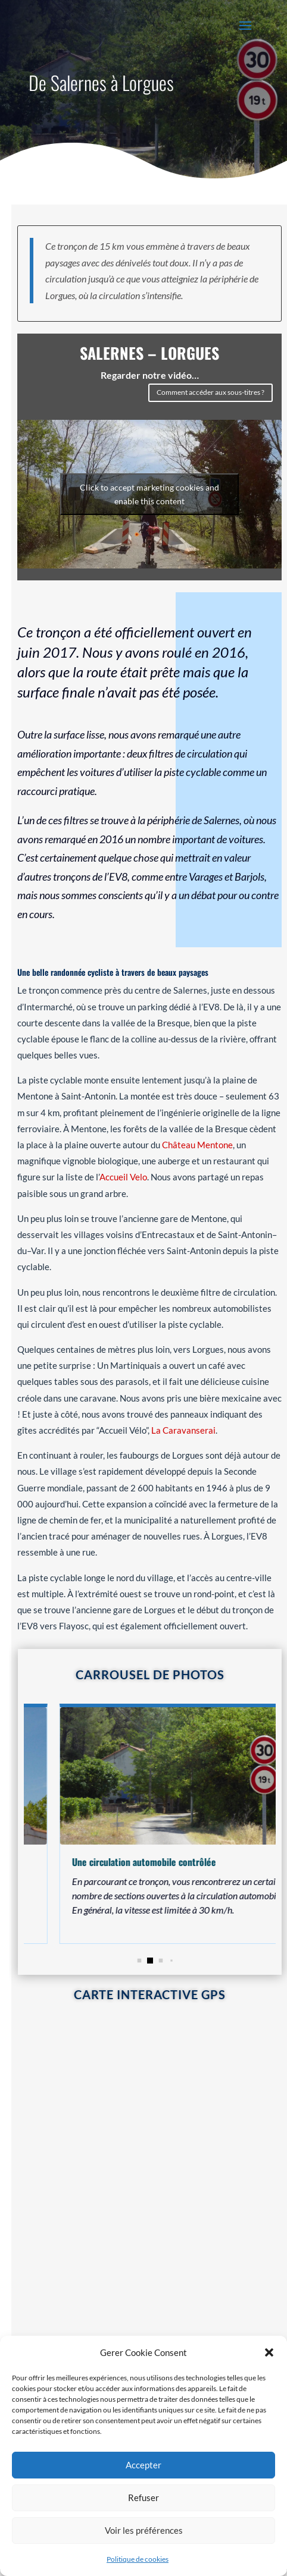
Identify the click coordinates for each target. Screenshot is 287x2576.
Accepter (143, 2464)
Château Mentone (197, 1143)
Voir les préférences (144, 2530)
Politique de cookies (138, 2559)
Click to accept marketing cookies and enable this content (149, 493)
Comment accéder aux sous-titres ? (210, 392)
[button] (269, 2352)
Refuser (143, 2497)
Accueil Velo (123, 1175)
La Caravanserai (183, 1428)
